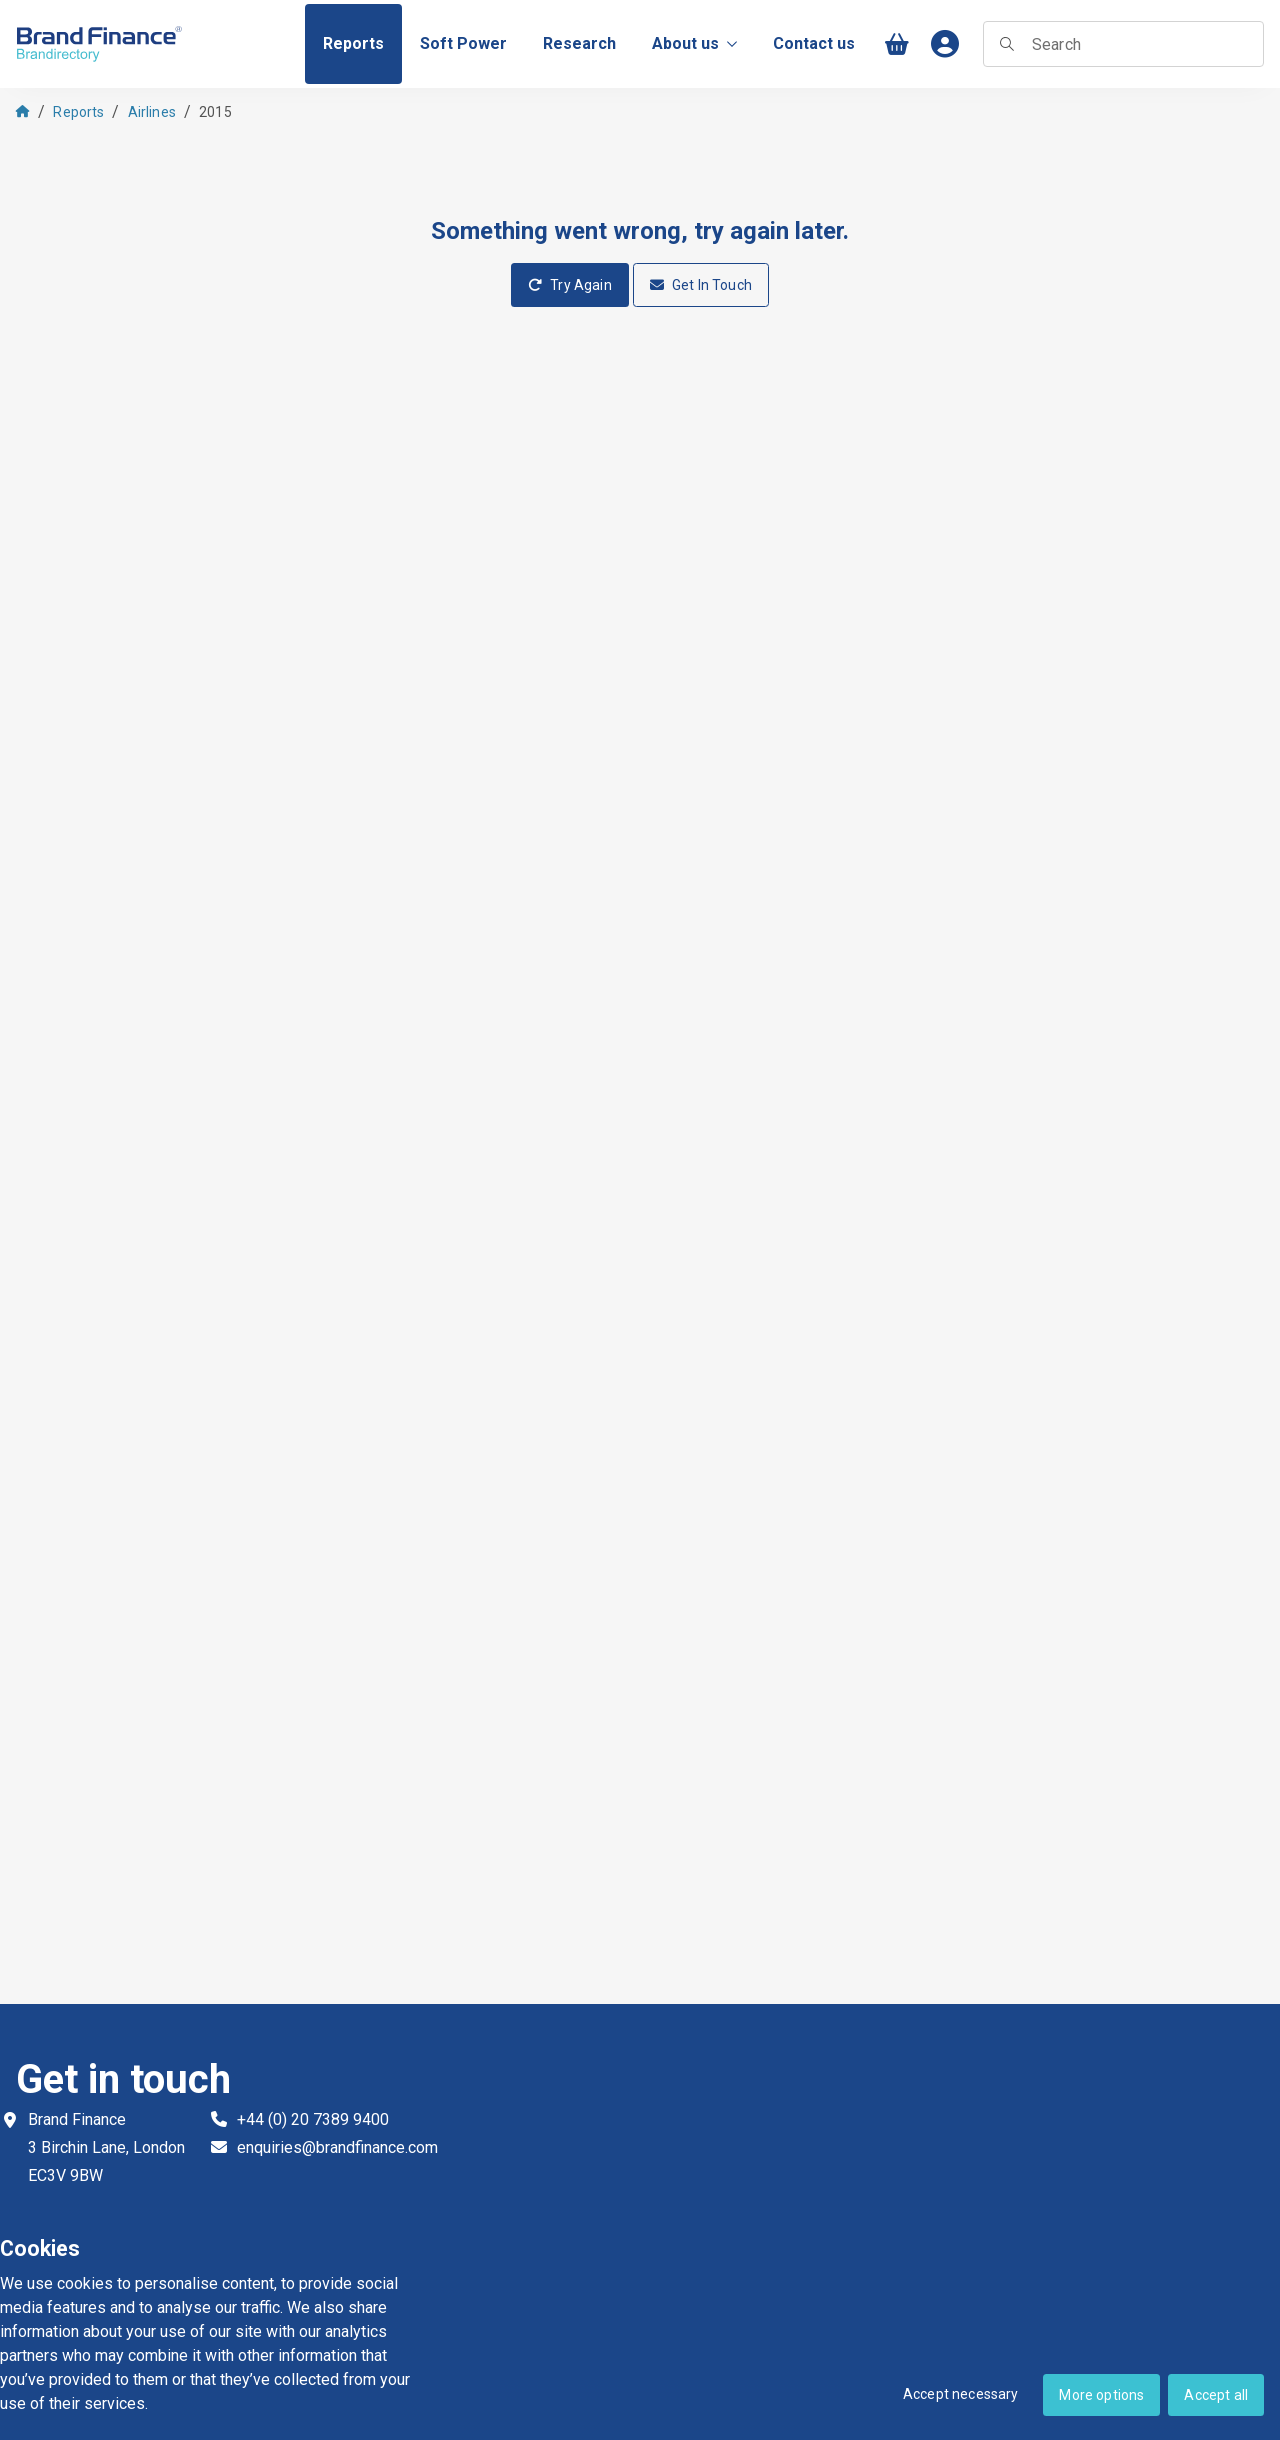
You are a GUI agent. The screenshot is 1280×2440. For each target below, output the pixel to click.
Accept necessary (961, 2394)
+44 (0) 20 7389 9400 (313, 2119)
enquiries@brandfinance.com (337, 2147)
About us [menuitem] (694, 43)
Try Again (570, 285)
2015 (215, 112)
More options (1101, 2395)
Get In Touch (701, 285)
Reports (78, 112)
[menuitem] (353, 44)
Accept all (1216, 2395)
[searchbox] (1123, 44)
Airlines (152, 112)
